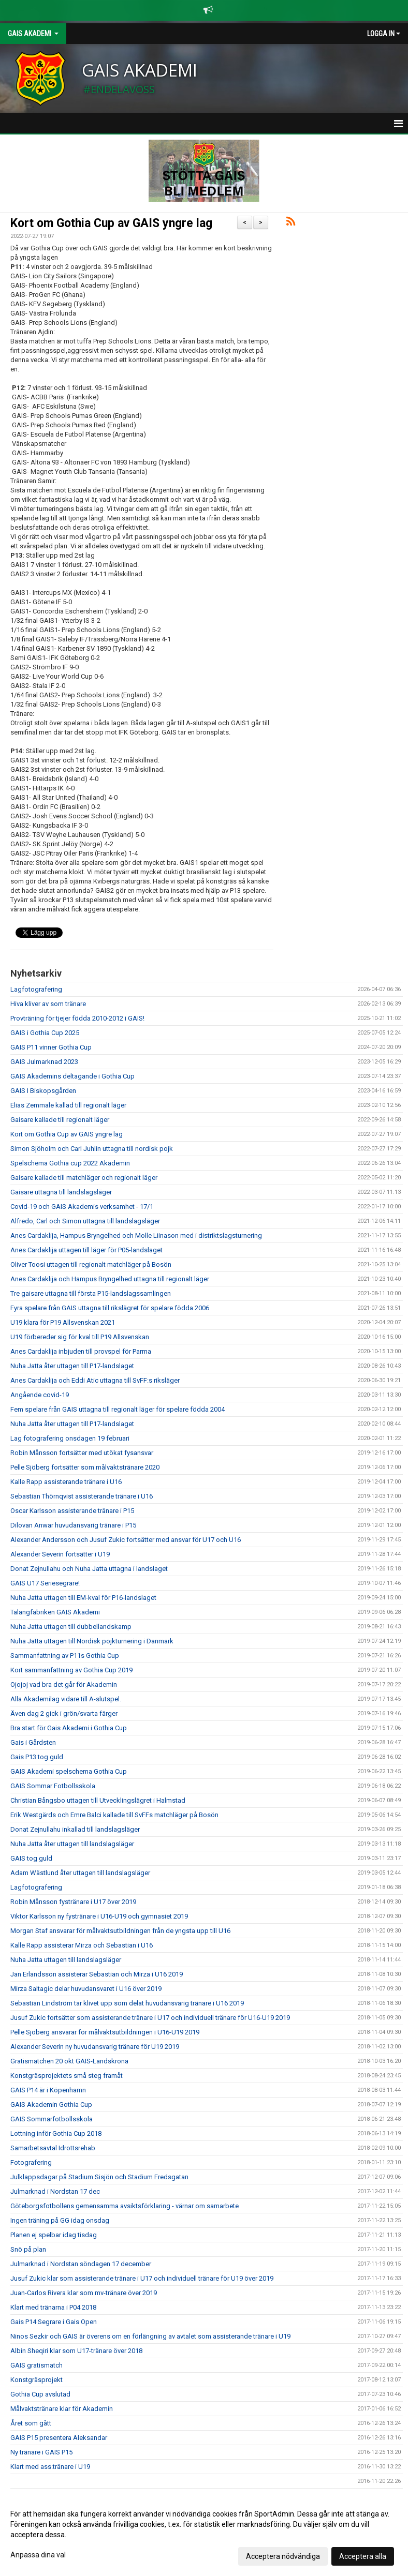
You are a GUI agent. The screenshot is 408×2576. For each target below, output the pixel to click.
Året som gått (30, 2423)
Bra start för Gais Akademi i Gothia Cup (68, 1728)
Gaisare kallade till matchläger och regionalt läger (83, 1177)
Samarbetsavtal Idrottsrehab (52, 2148)
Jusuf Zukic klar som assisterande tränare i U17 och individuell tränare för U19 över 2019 (141, 2278)
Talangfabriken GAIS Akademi (55, 1612)
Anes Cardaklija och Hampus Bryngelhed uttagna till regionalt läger (109, 1279)
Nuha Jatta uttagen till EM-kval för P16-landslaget (83, 1597)
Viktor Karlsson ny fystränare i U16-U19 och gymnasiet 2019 (99, 1916)
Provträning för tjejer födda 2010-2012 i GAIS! (77, 1018)
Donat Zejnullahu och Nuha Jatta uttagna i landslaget (89, 1568)
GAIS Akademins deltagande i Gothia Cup (72, 1076)
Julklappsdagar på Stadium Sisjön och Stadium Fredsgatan (99, 2177)
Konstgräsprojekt (36, 2380)
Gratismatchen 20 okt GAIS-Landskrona (69, 2061)
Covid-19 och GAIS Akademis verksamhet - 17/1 (81, 1206)
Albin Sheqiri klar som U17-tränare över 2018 (76, 2351)
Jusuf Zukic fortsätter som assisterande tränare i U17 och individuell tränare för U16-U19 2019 (150, 2017)
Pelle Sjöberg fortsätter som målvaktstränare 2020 (84, 1467)
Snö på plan (28, 2249)
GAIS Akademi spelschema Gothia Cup (68, 1771)
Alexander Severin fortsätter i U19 (60, 1554)
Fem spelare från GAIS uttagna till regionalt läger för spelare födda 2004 (117, 1409)
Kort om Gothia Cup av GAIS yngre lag (111, 223)
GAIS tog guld (31, 1858)
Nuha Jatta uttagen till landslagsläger (65, 1960)
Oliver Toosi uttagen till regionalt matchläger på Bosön (90, 1264)
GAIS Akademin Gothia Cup (51, 2104)
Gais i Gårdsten (33, 1742)
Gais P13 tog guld (36, 1757)
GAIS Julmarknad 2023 (44, 1062)
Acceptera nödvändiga (283, 2556)
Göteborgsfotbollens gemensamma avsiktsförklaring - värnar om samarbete (124, 2206)
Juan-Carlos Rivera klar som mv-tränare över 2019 (83, 2293)
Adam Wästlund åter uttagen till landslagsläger (80, 1873)
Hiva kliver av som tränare (48, 1004)
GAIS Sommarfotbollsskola (51, 2119)
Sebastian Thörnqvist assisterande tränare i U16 (81, 1496)
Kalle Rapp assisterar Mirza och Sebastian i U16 (81, 1945)
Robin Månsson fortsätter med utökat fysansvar (81, 1453)
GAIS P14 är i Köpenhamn (48, 2090)
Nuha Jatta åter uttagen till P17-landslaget (72, 1366)
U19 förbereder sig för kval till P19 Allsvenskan (79, 1337)
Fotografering (31, 2162)
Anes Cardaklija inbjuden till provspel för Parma (80, 1351)
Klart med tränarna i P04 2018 (53, 2307)
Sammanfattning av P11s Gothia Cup (64, 1655)
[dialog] (204, 2534)
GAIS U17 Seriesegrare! (45, 1583)
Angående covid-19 (39, 1395)
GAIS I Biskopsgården (43, 1091)
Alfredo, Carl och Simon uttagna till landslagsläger (85, 1221)
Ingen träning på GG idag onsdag (59, 2220)
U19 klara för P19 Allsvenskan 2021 (62, 1322)
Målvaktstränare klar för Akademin (61, 2409)
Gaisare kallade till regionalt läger (59, 1120)
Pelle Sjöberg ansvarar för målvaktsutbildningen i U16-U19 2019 (104, 2032)
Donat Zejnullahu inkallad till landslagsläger (75, 1829)
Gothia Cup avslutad (40, 2394)
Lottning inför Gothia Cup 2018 (55, 2133)
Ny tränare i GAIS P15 (41, 2452)
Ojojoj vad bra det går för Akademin (63, 1684)
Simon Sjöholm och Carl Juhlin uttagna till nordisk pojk (91, 1148)
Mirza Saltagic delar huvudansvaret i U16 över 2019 (86, 1989)
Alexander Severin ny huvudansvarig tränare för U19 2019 (94, 2046)
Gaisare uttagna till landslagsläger (61, 1192)
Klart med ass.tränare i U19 (50, 2466)
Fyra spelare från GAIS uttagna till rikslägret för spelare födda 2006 (109, 1308)
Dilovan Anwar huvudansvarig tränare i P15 (73, 1525)
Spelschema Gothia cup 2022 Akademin (70, 1163)
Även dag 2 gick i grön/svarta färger (64, 1713)
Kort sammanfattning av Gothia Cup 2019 (71, 1670)
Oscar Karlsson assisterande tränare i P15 (72, 1511)
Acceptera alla (362, 2556)
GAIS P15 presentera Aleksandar (58, 2438)
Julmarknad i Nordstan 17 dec (55, 2191)
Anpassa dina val (38, 2555)
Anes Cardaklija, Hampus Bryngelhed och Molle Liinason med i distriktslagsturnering (136, 1235)
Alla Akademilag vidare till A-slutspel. (65, 1699)
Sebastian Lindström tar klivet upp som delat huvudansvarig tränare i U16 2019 (127, 2003)
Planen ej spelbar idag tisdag (53, 2235)
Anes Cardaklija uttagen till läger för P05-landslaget (86, 1250)
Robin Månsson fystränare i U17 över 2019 (73, 1902)
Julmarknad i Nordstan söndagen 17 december (80, 2264)
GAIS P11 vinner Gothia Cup (51, 1047)
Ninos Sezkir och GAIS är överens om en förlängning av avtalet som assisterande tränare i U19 (150, 2336)
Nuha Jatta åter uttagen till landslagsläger (72, 1844)
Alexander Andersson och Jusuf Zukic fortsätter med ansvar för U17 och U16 (125, 1540)
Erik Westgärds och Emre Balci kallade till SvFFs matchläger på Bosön (114, 1815)
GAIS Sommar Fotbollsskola (52, 1786)
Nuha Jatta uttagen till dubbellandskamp (71, 1626)
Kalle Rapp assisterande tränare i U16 (66, 1482)
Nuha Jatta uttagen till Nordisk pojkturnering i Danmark (91, 1641)
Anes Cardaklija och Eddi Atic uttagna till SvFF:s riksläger (95, 1380)
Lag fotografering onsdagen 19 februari (69, 1438)
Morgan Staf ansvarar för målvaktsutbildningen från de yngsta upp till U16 (120, 1931)
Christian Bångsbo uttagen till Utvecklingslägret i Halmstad (97, 1800)
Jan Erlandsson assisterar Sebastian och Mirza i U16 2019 (96, 1974)
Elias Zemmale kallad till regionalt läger (68, 1105)
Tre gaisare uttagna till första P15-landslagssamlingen (90, 1293)
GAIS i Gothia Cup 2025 (44, 1033)
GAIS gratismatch (36, 2365)
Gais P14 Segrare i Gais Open (53, 2322)
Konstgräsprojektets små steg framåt (66, 2075)
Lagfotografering (36, 989)
